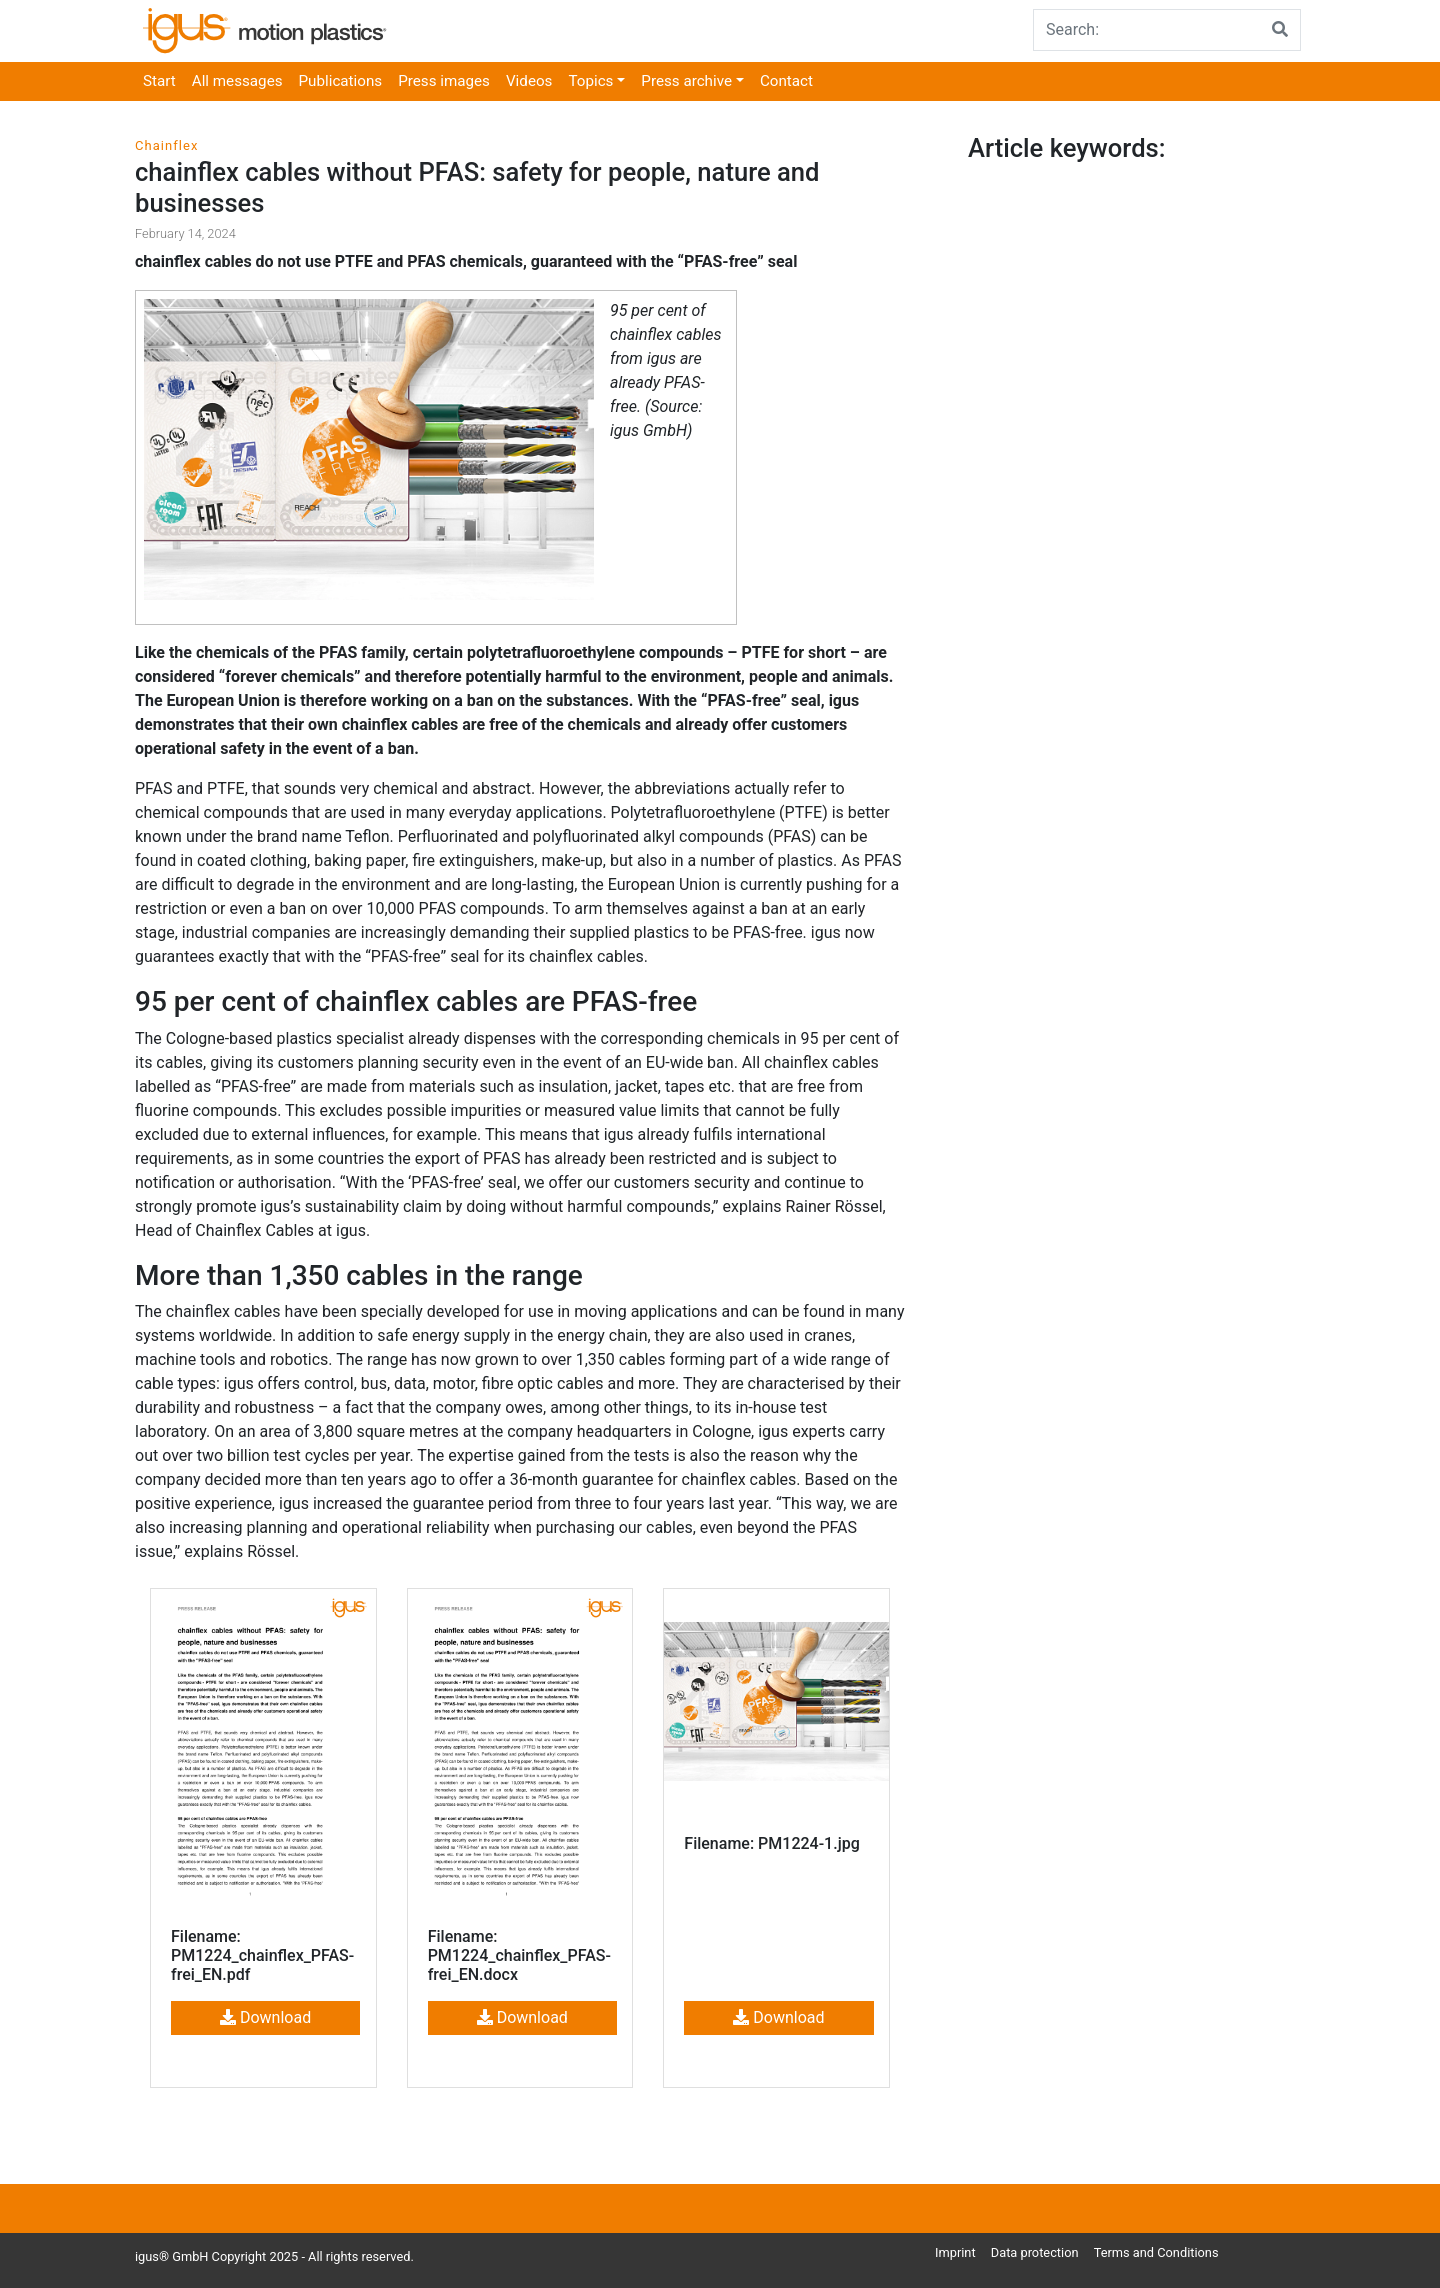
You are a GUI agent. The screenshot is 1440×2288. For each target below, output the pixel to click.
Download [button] (265, 2017)
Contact (786, 81)
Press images (444, 81)
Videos (529, 81)
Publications (341, 81)
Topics (590, 81)
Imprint (955, 2252)
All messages (237, 81)
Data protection (1035, 2252)
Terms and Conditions (1156, 2252)
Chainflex (166, 145)
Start (159, 81)
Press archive (686, 81)
